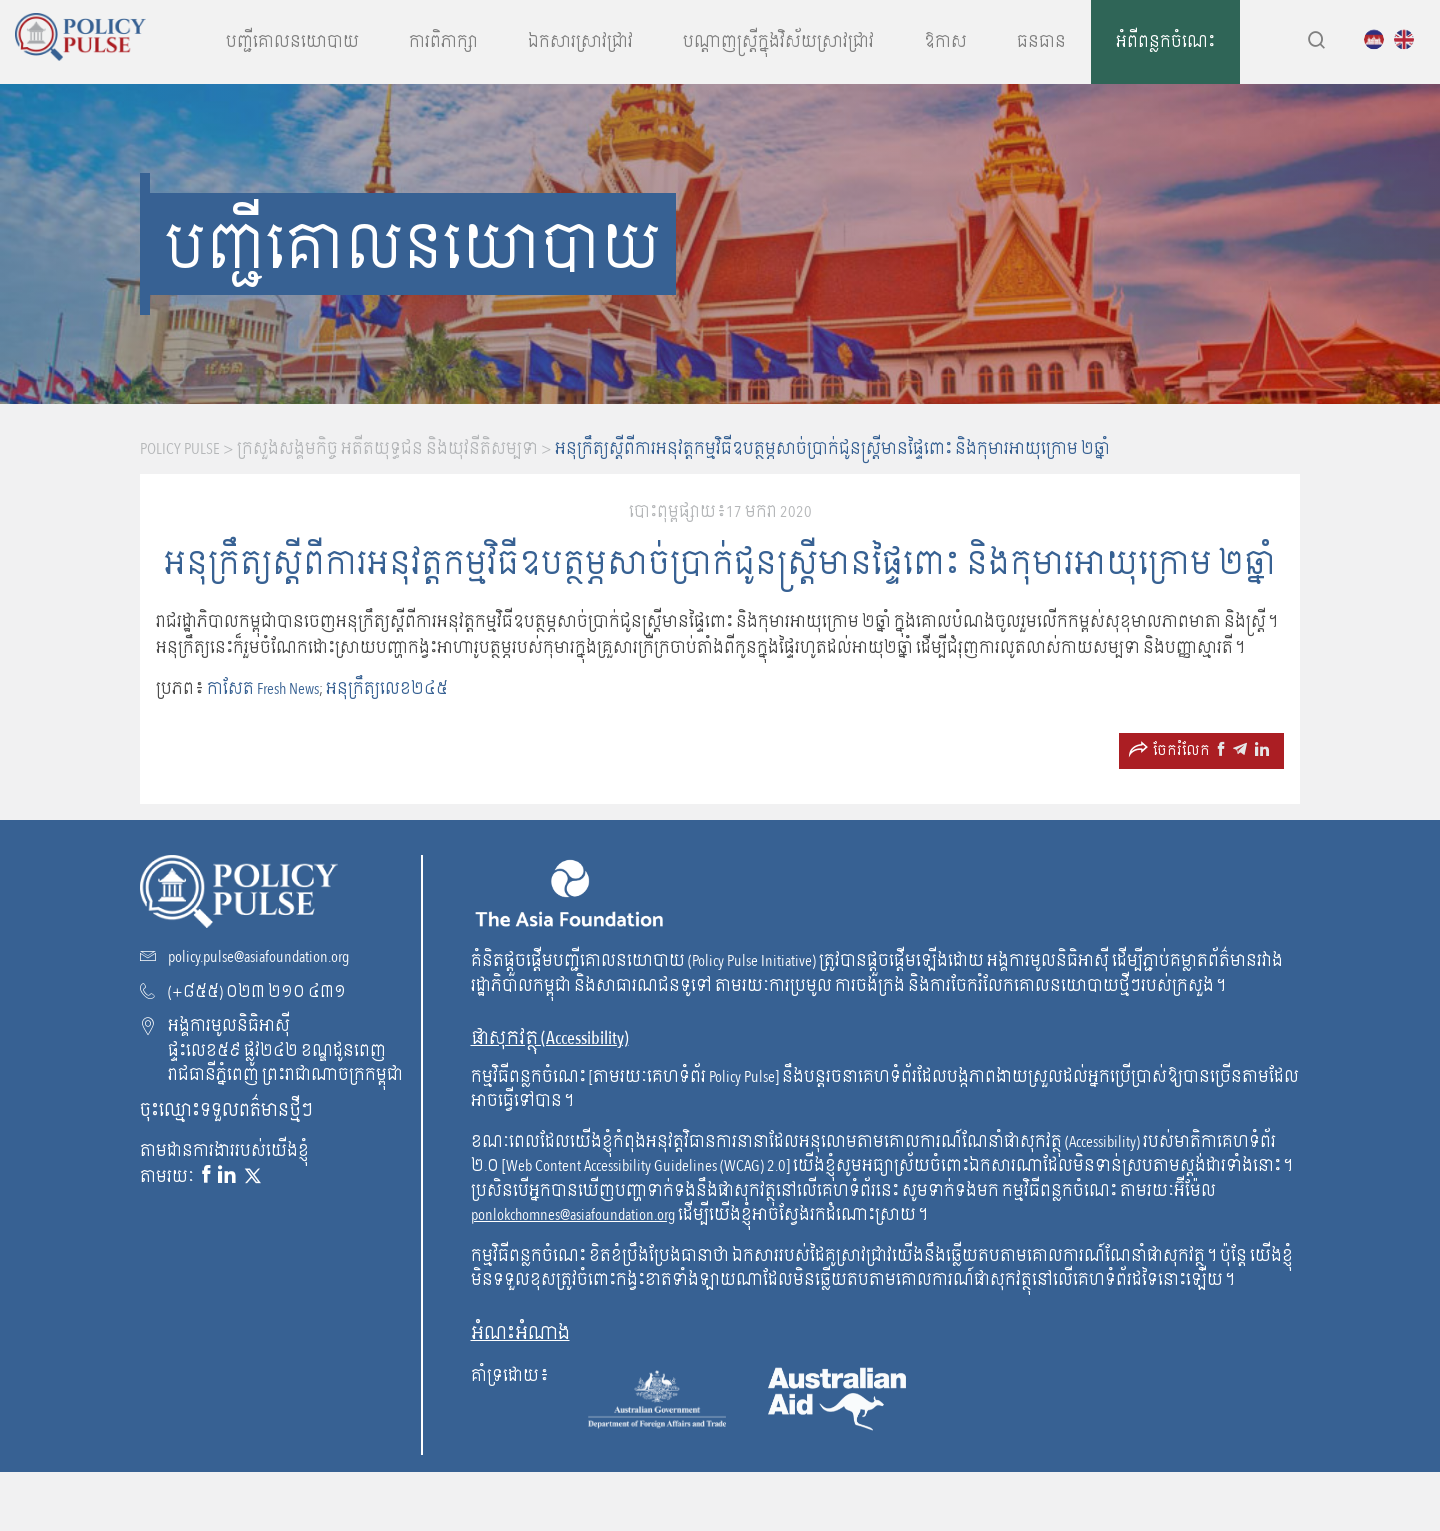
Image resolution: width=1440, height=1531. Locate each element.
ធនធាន (1041, 42)
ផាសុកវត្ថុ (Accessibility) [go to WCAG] (550, 1038)
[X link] (253, 1176)
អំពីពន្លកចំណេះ (1165, 42)
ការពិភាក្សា (443, 42)
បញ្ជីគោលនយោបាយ (292, 42)
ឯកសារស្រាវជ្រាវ (580, 42)
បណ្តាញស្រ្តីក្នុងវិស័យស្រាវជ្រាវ (778, 42)
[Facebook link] (206, 1176)
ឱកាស (945, 42)
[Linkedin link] (227, 1176)
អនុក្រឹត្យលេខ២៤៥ (387, 689)
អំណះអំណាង (520, 1333)
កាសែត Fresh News (263, 689)
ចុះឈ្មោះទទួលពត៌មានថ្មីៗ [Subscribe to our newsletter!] (226, 1110)
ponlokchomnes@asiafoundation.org (573, 1215)
